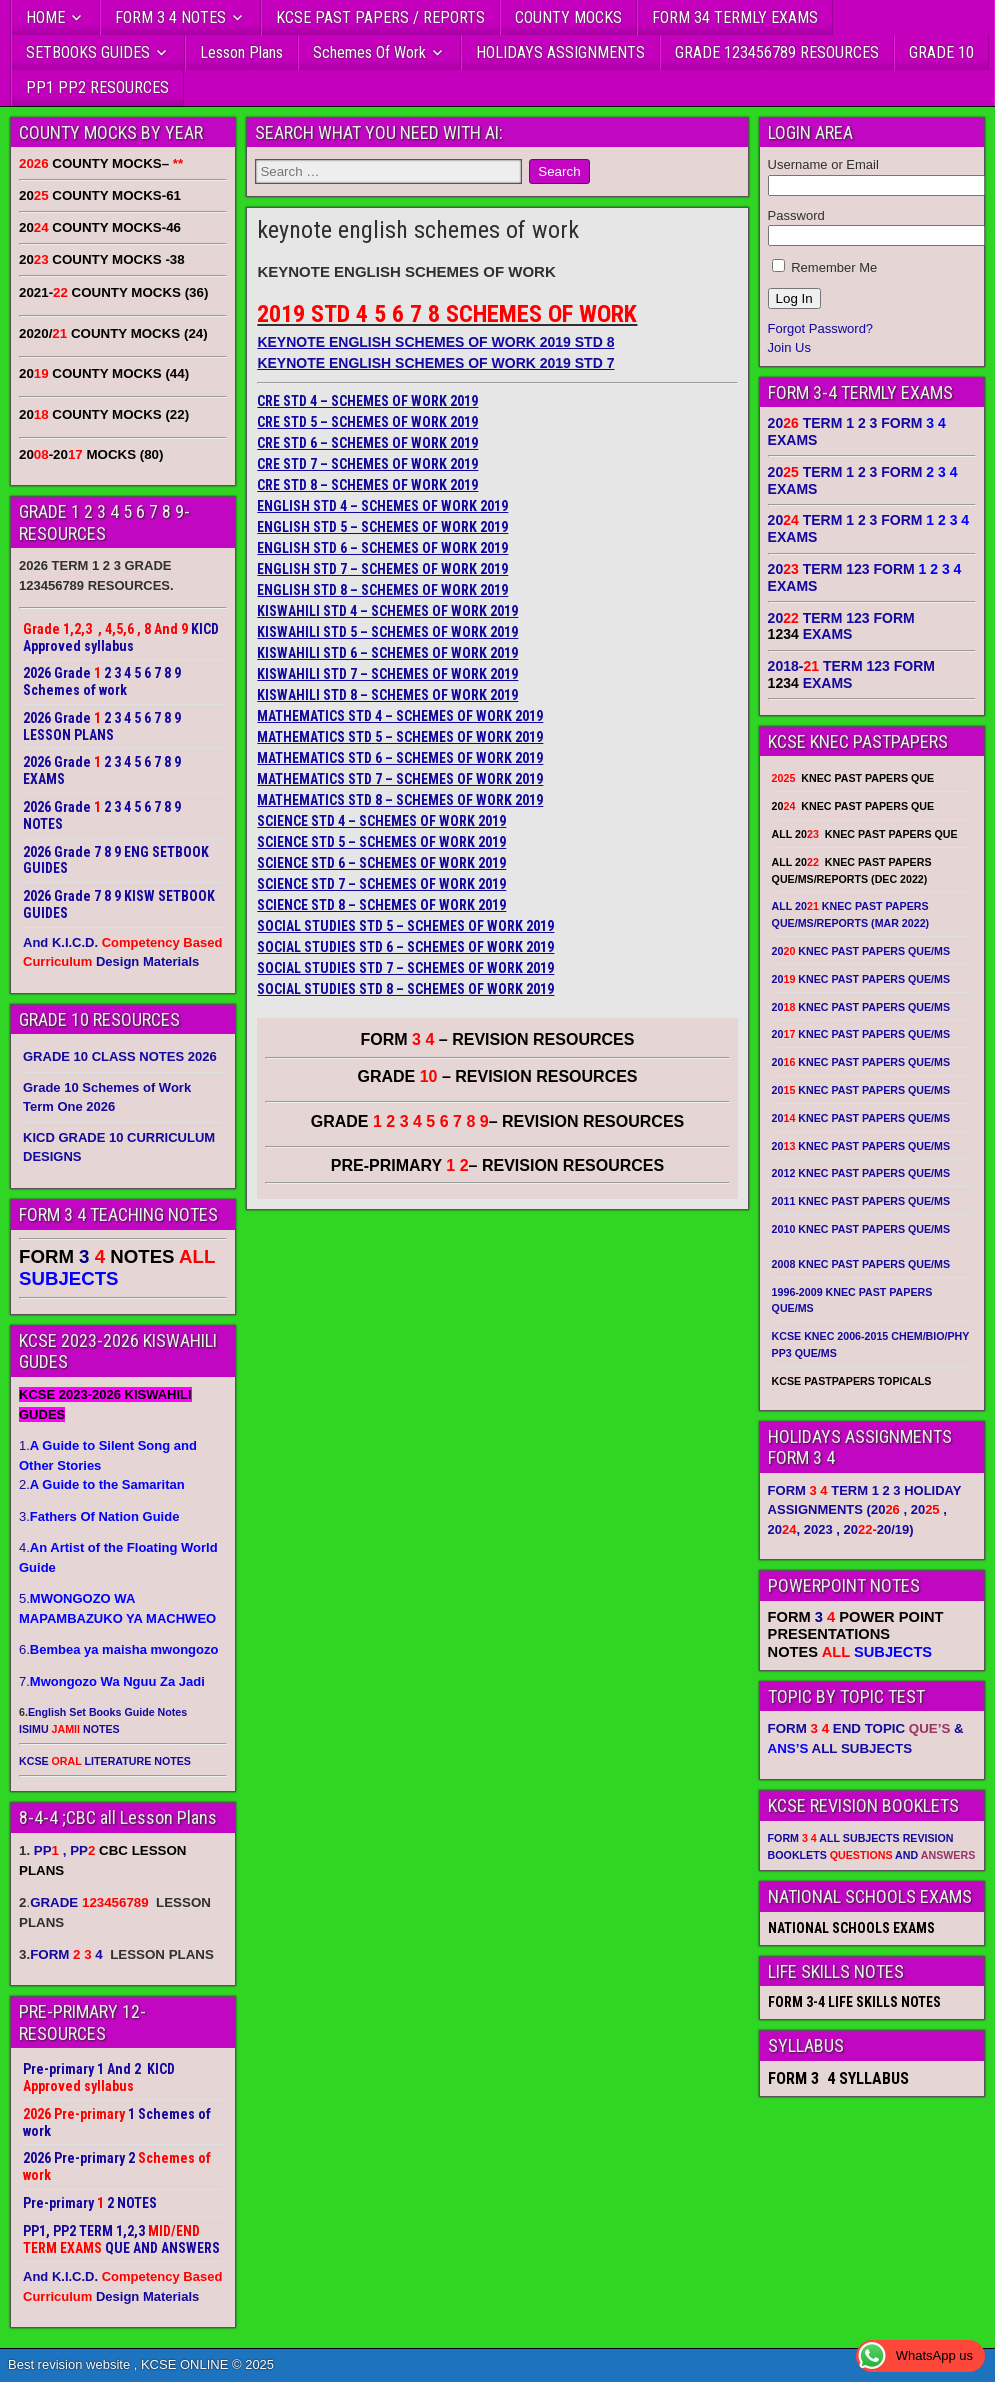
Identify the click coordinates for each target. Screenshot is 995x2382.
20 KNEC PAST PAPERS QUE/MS (861, 951)
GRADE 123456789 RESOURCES (777, 52)
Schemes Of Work (369, 52)
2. (102, 1484)
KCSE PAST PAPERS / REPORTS (380, 17)
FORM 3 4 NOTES (170, 17)
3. (99, 1516)
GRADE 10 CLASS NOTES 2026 (120, 1056)
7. (112, 1681)
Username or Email (823, 164)
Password (796, 215)
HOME (45, 17)
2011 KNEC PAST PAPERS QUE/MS (861, 1201)
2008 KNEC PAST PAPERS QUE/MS (861, 1264)
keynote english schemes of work (418, 230)
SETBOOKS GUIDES (88, 52)
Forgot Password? (821, 328)
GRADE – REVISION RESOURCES (498, 1121)
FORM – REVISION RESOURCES (498, 1039)
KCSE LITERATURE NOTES (105, 1761)
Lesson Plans (241, 52)
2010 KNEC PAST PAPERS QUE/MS (861, 1229)
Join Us (789, 347)
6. (118, 1649)
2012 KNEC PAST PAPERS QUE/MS (861, 1173)
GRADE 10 (941, 52)
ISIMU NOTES (69, 1729)
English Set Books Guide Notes (107, 1712)
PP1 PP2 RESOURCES (97, 87)
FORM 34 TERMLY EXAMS (735, 17)
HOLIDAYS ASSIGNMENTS (560, 52)
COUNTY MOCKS (568, 17)
